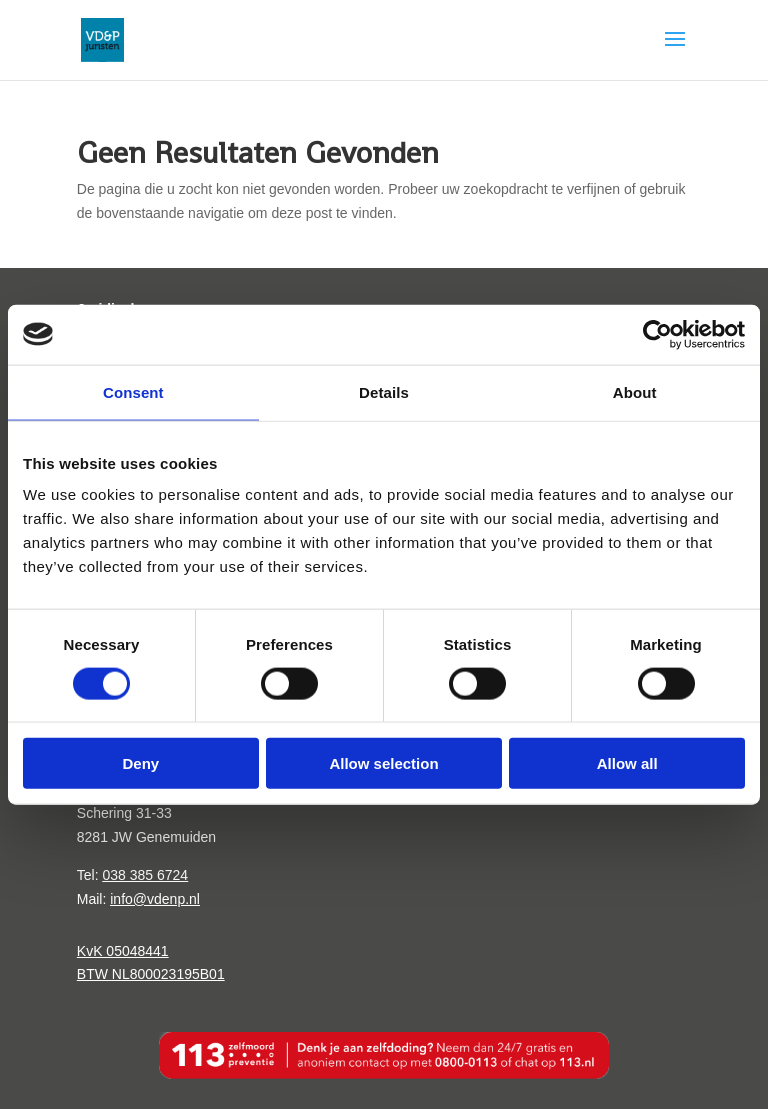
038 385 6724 (145, 875)
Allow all (627, 763)
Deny (140, 763)
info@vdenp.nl (155, 899)
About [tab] (635, 391)
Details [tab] (384, 391)
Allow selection (383, 763)
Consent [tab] (133, 391)
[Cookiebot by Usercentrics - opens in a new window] (657, 334)
